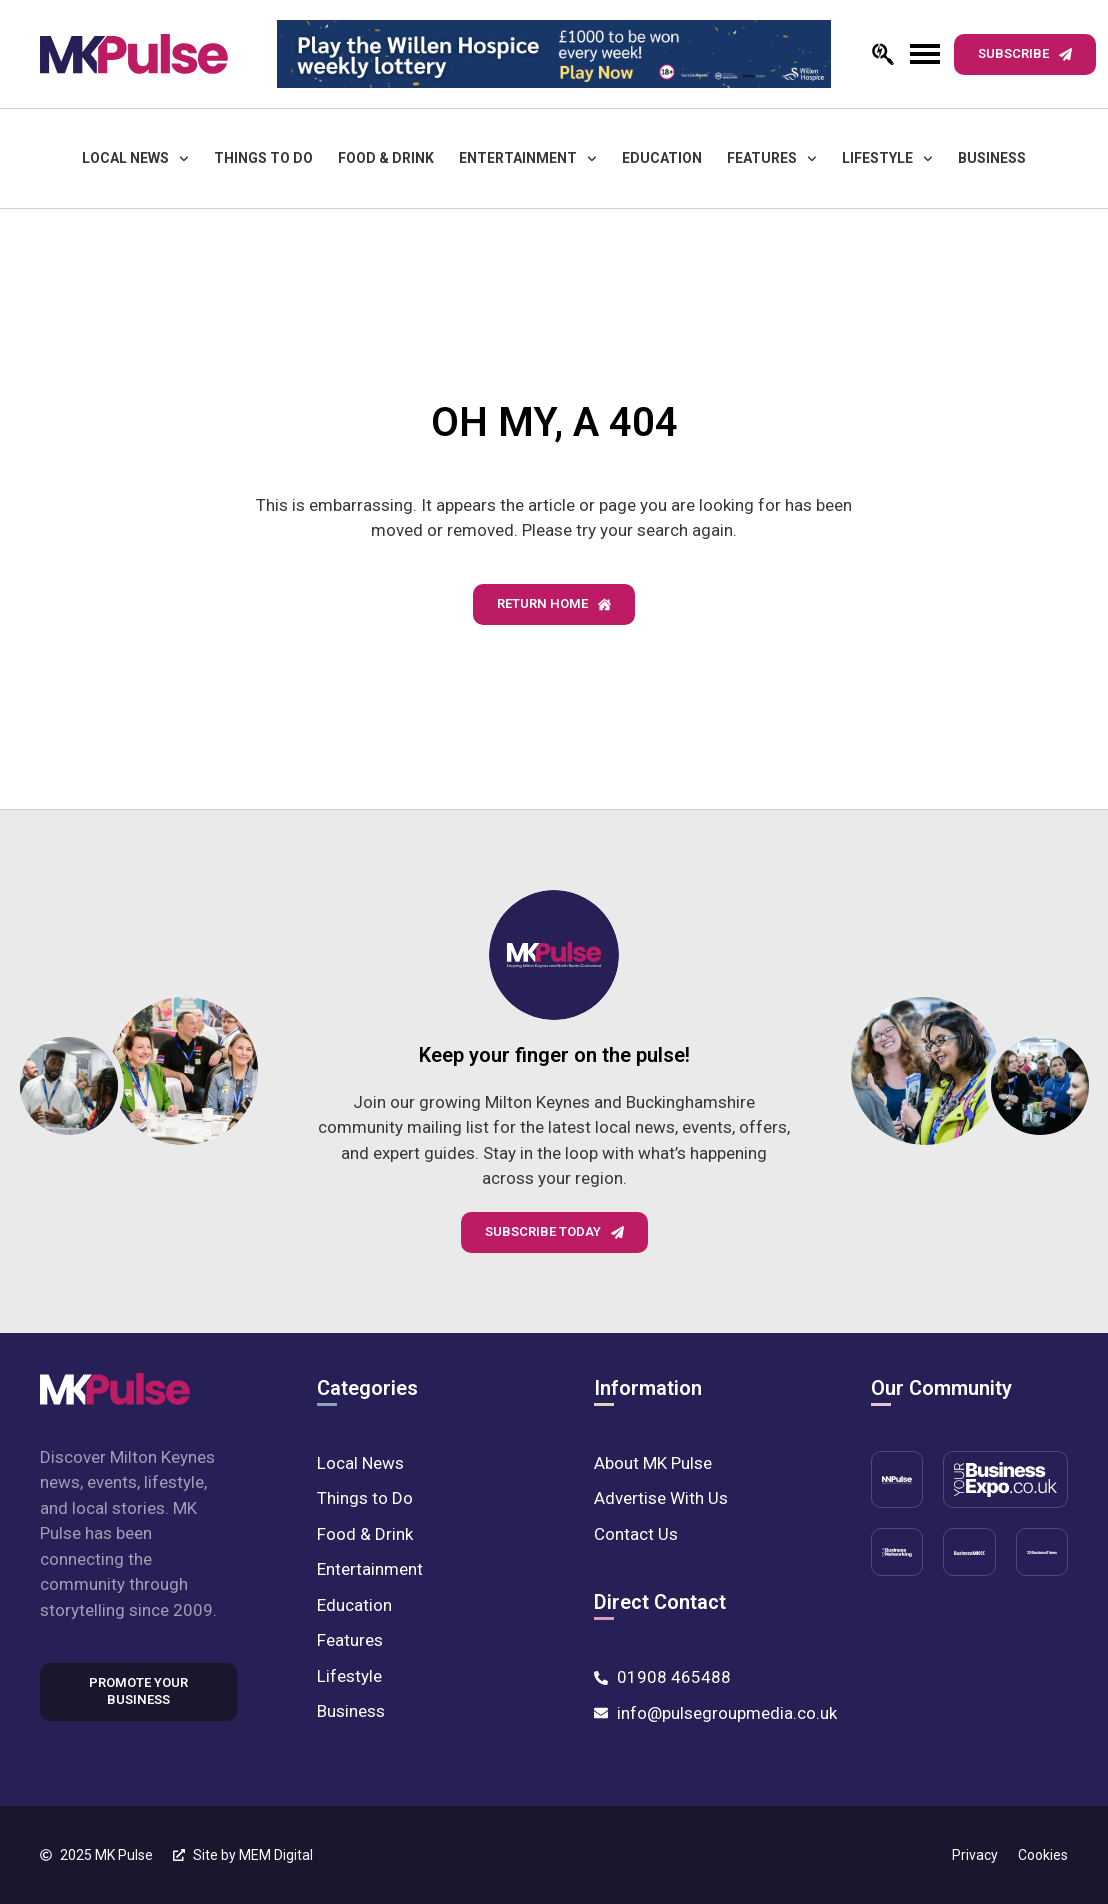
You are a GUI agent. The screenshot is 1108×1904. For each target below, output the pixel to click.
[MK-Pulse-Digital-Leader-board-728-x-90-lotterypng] (554, 54)
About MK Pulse (653, 1463)
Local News (135, 158)
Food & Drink (386, 158)
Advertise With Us (661, 1498)
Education (662, 158)
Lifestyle (887, 158)
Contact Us (636, 1534)
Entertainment (528, 158)
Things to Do (263, 158)
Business (992, 158)
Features (772, 158)
